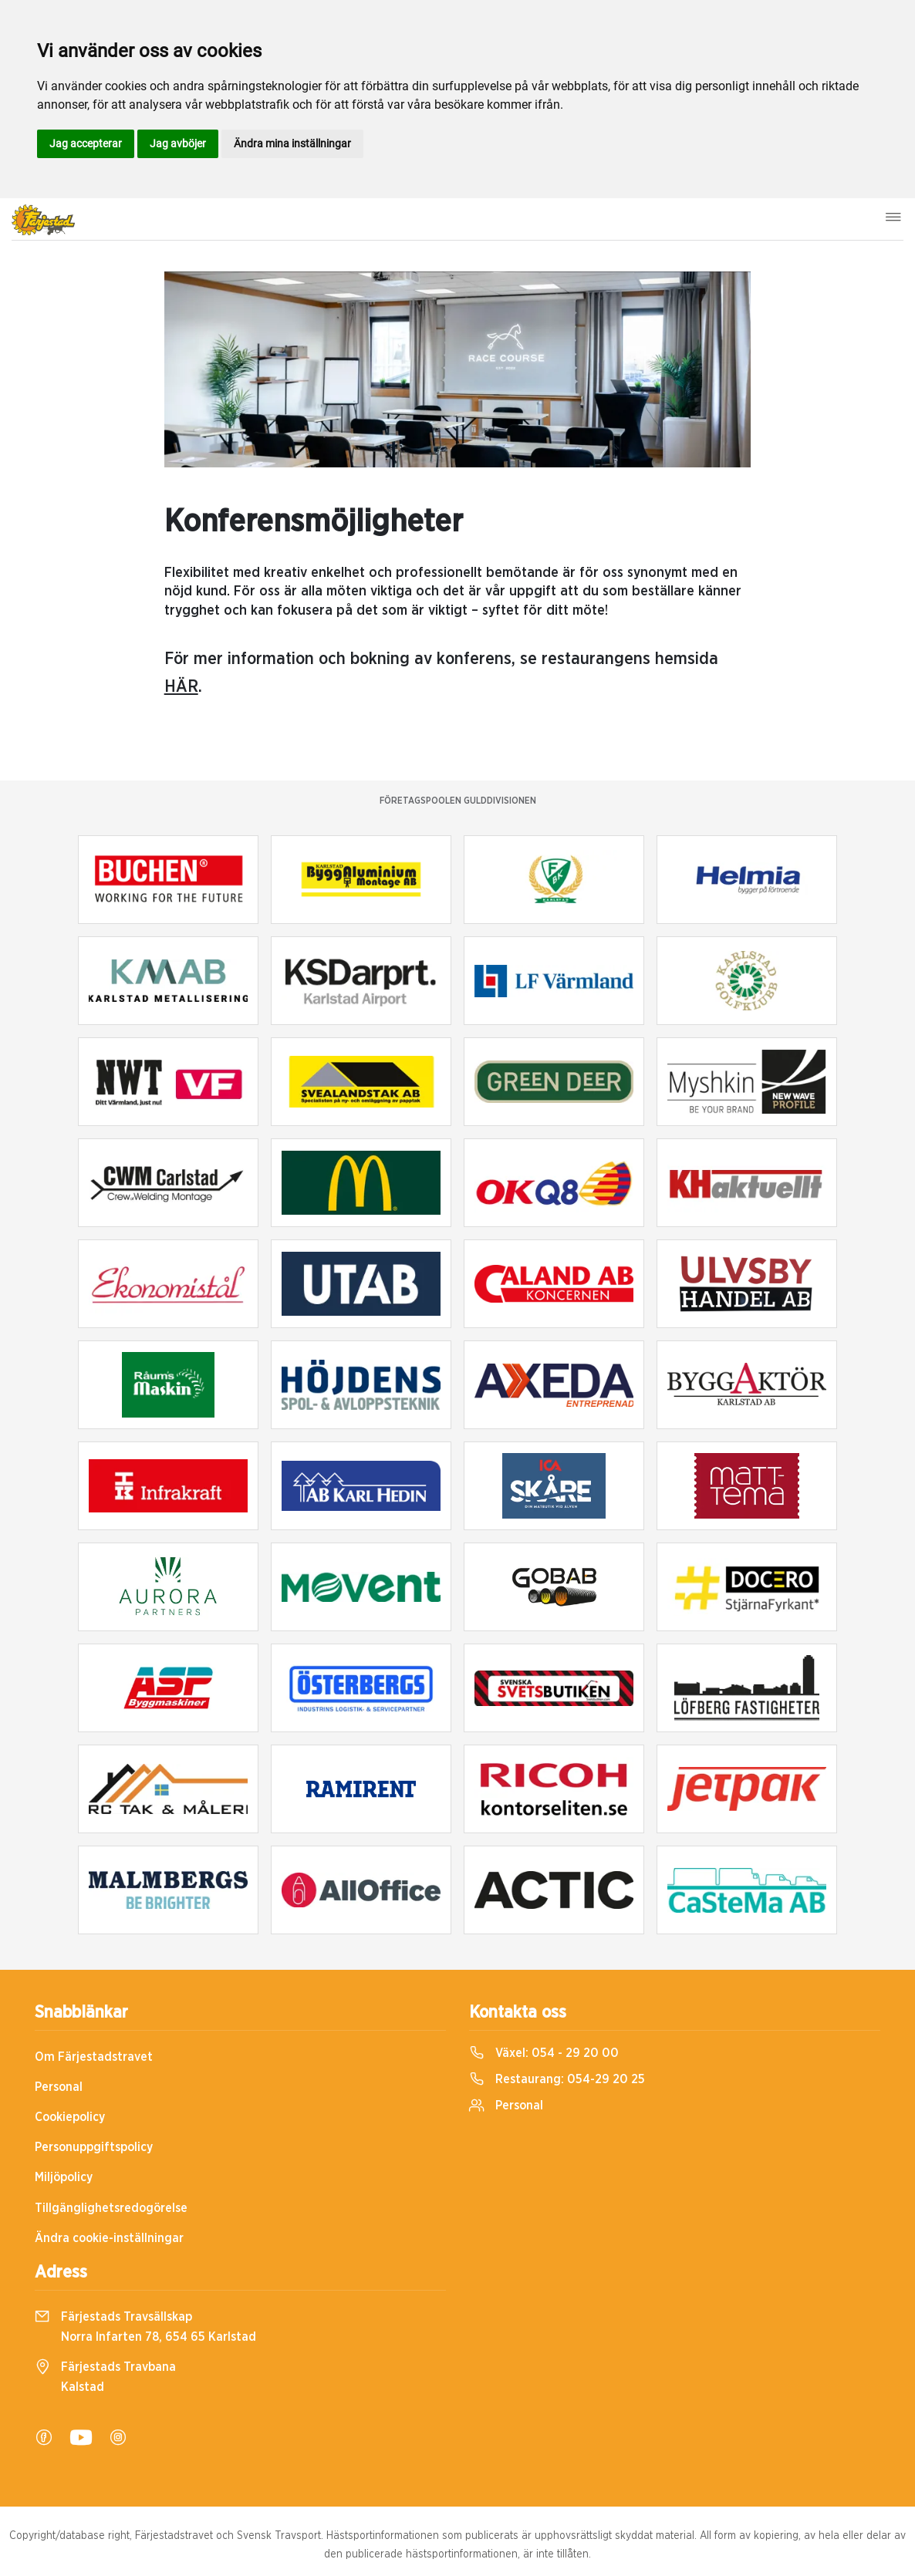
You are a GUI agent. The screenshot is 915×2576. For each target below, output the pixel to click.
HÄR (181, 686)
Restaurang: (557, 2079)
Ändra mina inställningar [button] (292, 143)
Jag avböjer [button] (178, 143)
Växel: (544, 2053)
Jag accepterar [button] (85, 143)
